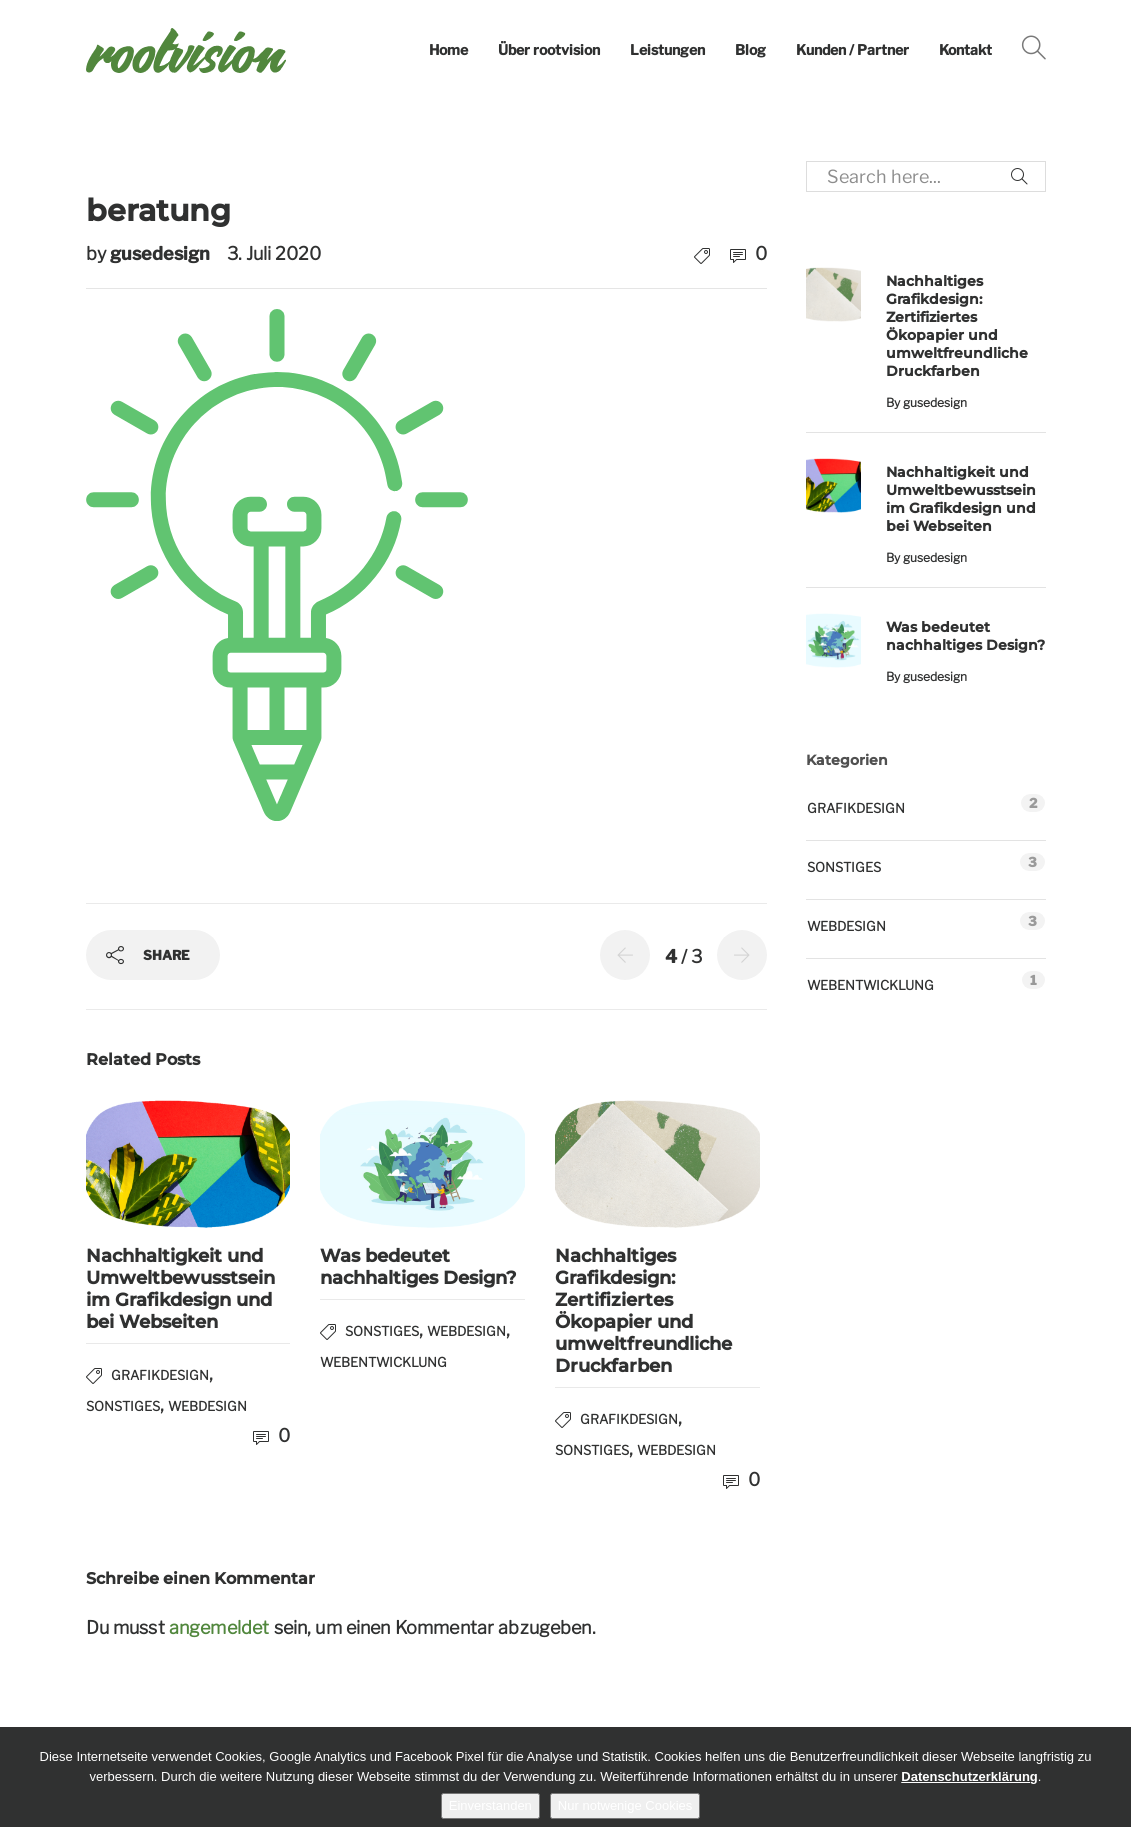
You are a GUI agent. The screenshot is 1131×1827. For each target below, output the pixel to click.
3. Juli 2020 (274, 253)
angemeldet (219, 1627)
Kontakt (965, 49)
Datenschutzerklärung (969, 1776)
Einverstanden (490, 1805)
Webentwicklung (383, 1362)
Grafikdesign (160, 1375)
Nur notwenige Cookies (625, 1805)
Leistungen (667, 49)
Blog (750, 49)
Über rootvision (549, 49)
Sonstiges (123, 1406)
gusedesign (162, 253)
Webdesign (207, 1406)
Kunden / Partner (852, 49)
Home (448, 49)
